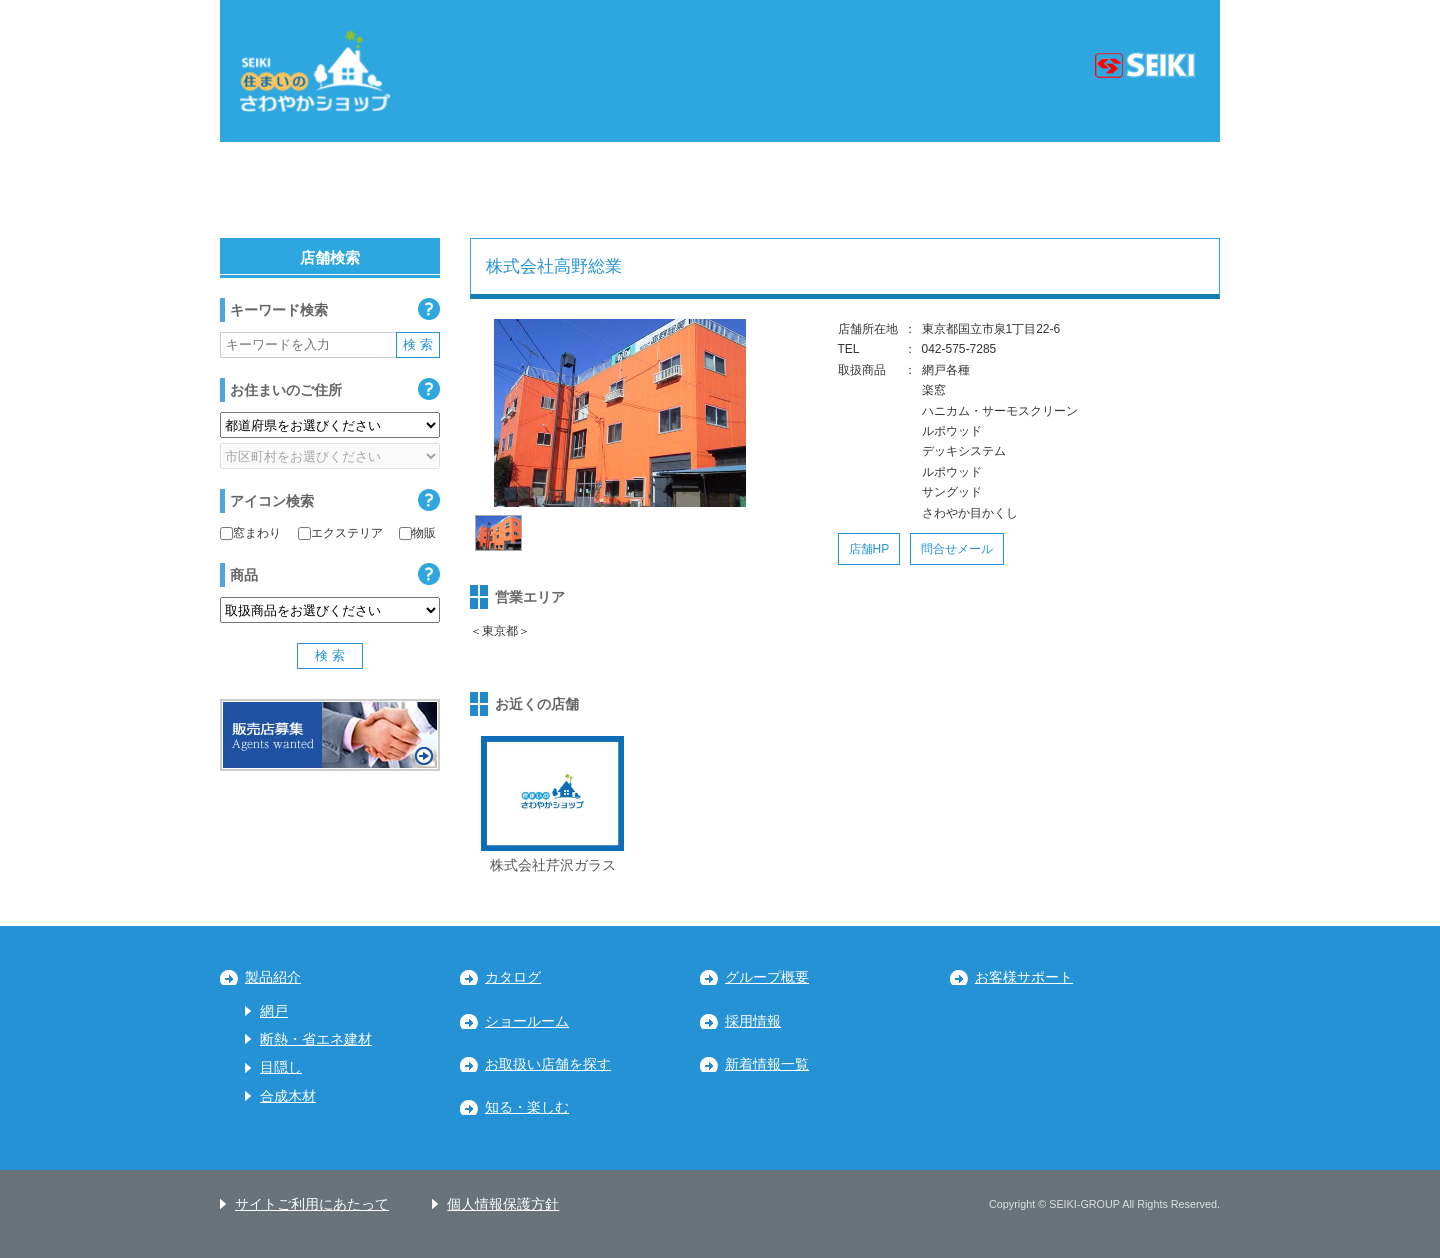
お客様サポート (1024, 977)
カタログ (513, 977)
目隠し (281, 1067)
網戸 (274, 1011)
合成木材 (288, 1096)
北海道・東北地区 (314, 190)
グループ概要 (767, 977)
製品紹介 (273, 977)
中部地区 (629, 190)
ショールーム (527, 1021)
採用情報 (753, 1021)
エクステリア (340, 533)
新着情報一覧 (767, 1064)
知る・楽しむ (527, 1107)
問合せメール (957, 549)
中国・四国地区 (935, 190)
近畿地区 (771, 190)
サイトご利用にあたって (312, 1204)
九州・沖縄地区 (1124, 190)
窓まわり (250, 533)
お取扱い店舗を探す (548, 1064)
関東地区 (486, 190)
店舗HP (869, 549)
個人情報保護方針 (503, 1204)
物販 (417, 533)
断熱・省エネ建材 (316, 1039)
